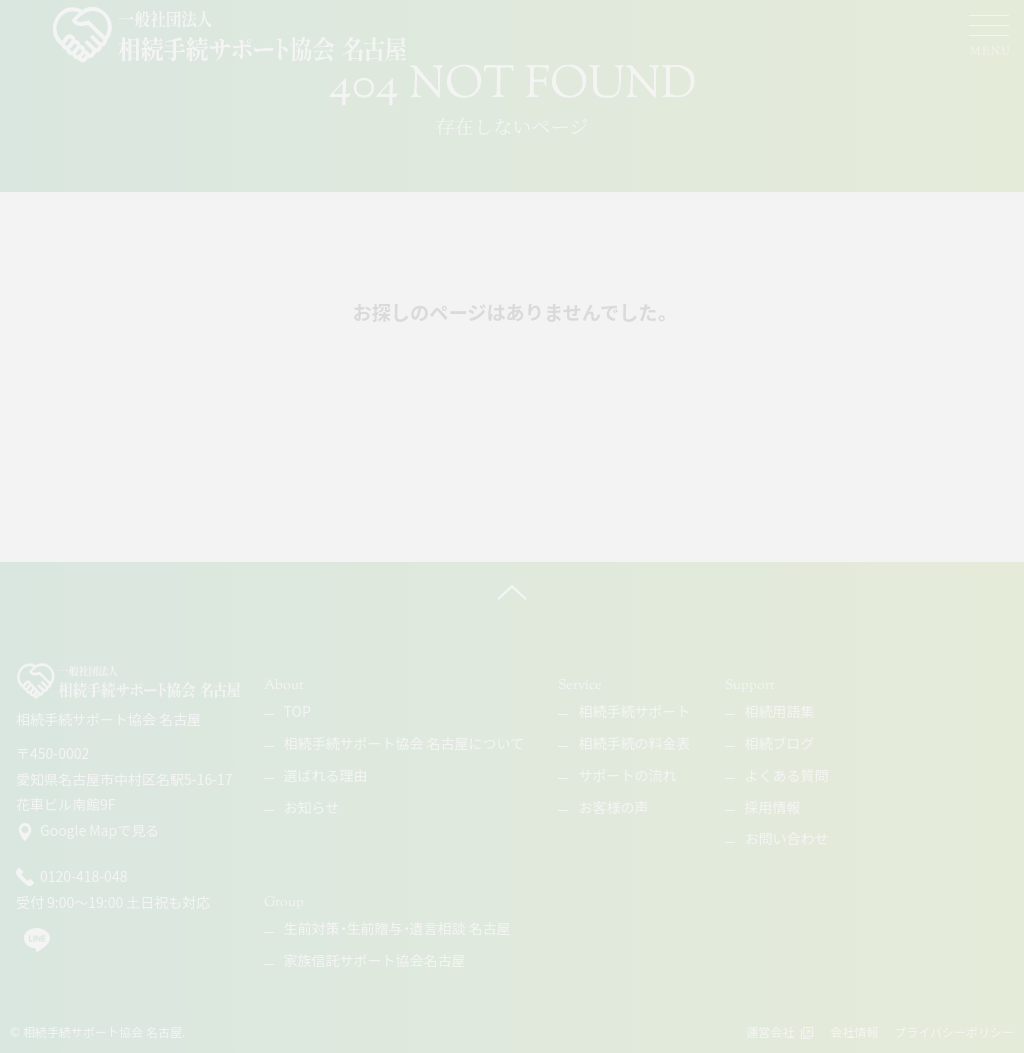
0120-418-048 (71, 877)
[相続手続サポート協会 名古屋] (231, 35)
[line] (37, 948)
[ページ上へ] (512, 592)
